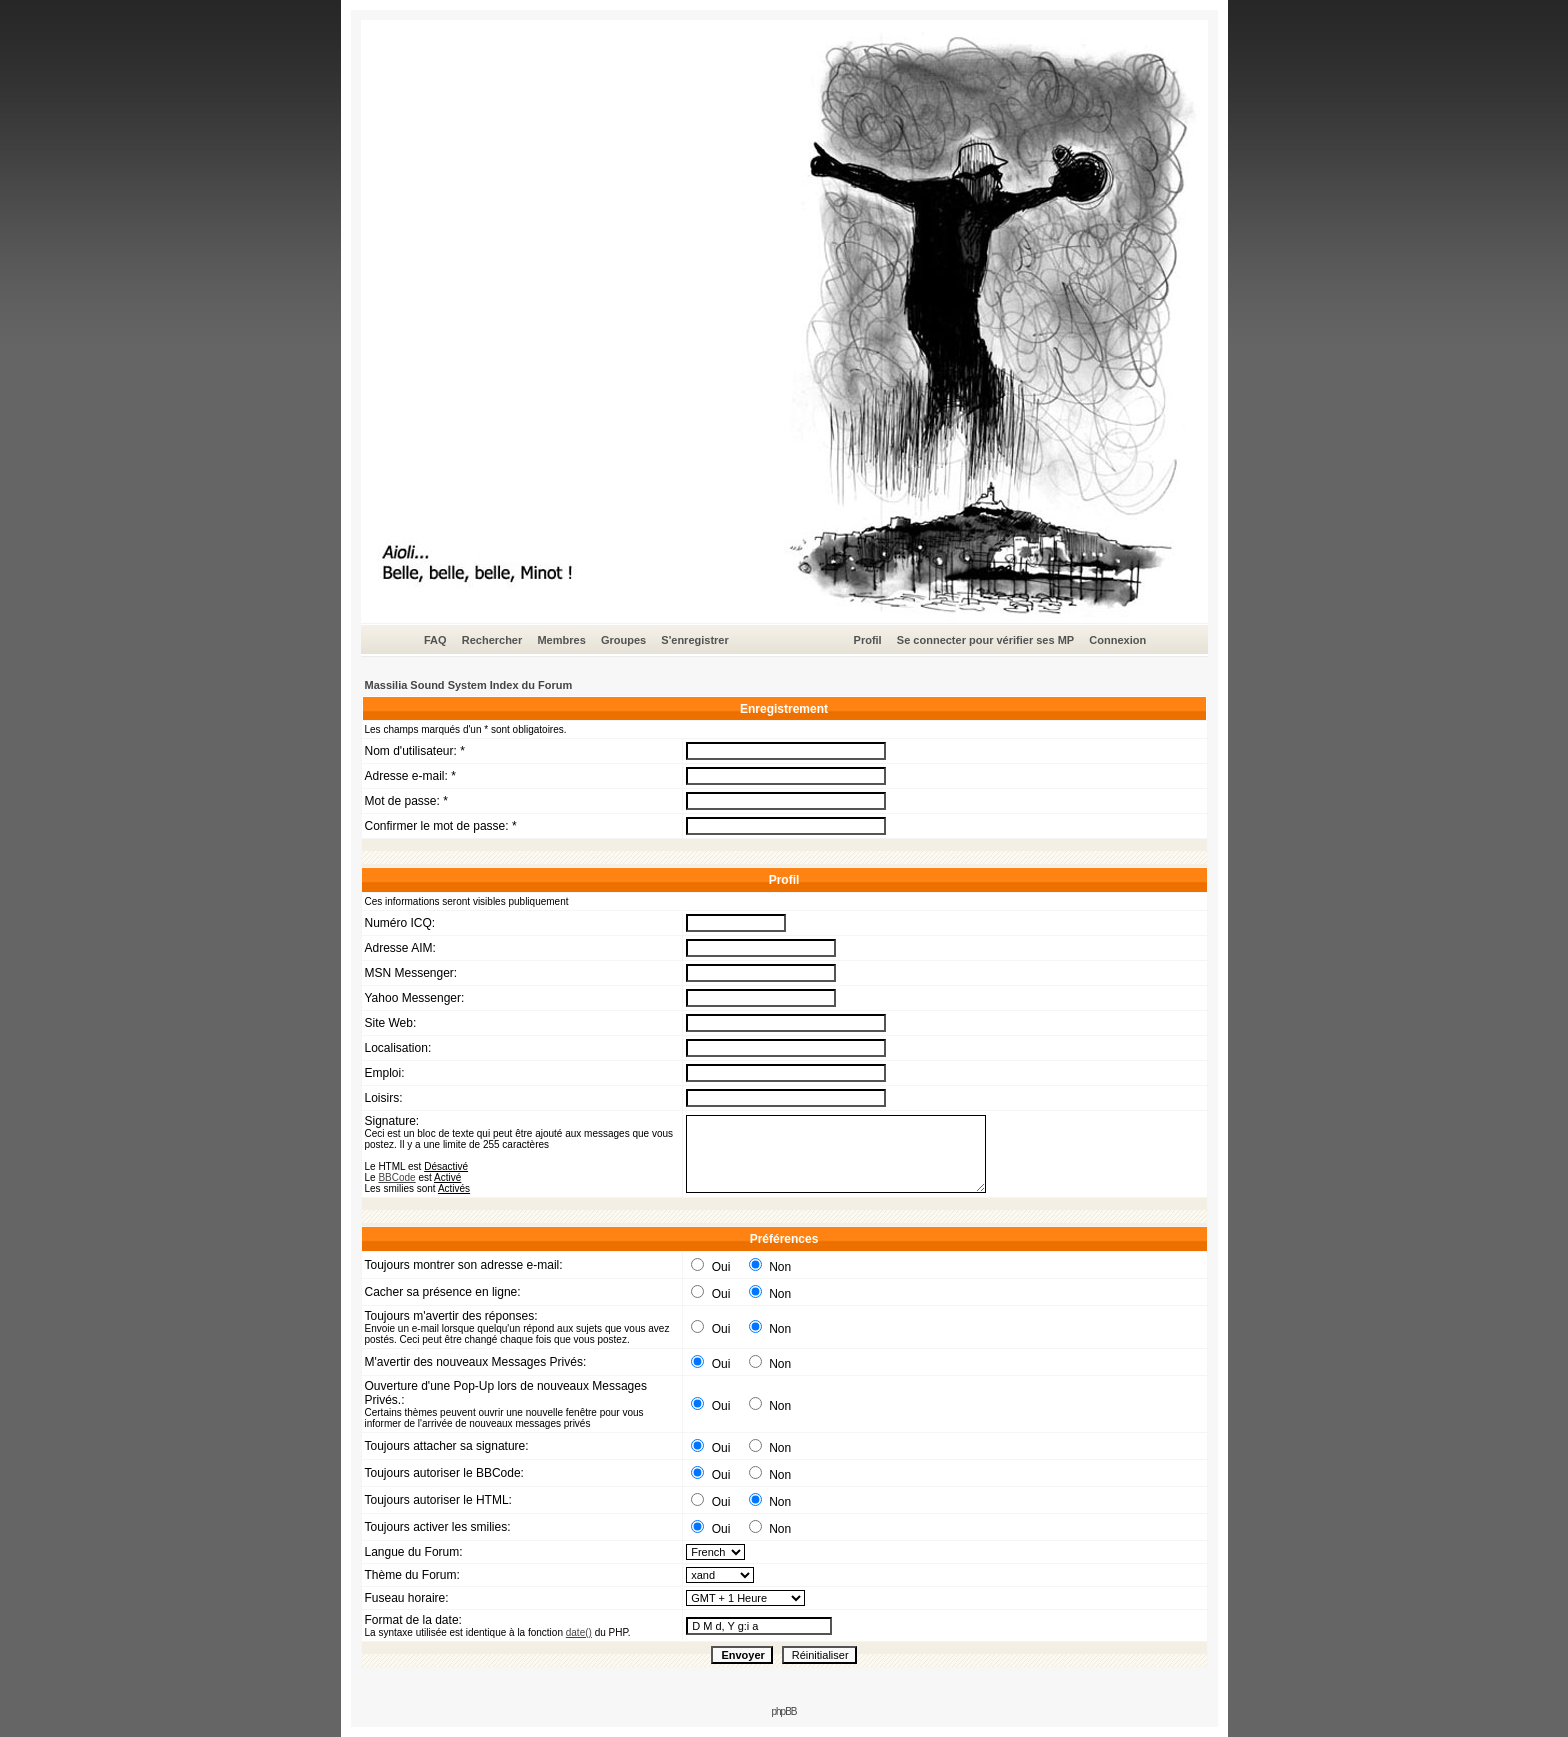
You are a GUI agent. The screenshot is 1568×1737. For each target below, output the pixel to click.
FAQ (435, 640)
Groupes (623, 640)
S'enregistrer (694, 640)
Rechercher (492, 640)
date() (579, 1632)
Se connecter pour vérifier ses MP (985, 640)
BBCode (396, 1177)
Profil (868, 640)
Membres (561, 640)
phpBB (783, 1711)
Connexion (1117, 640)
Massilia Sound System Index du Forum (469, 685)
